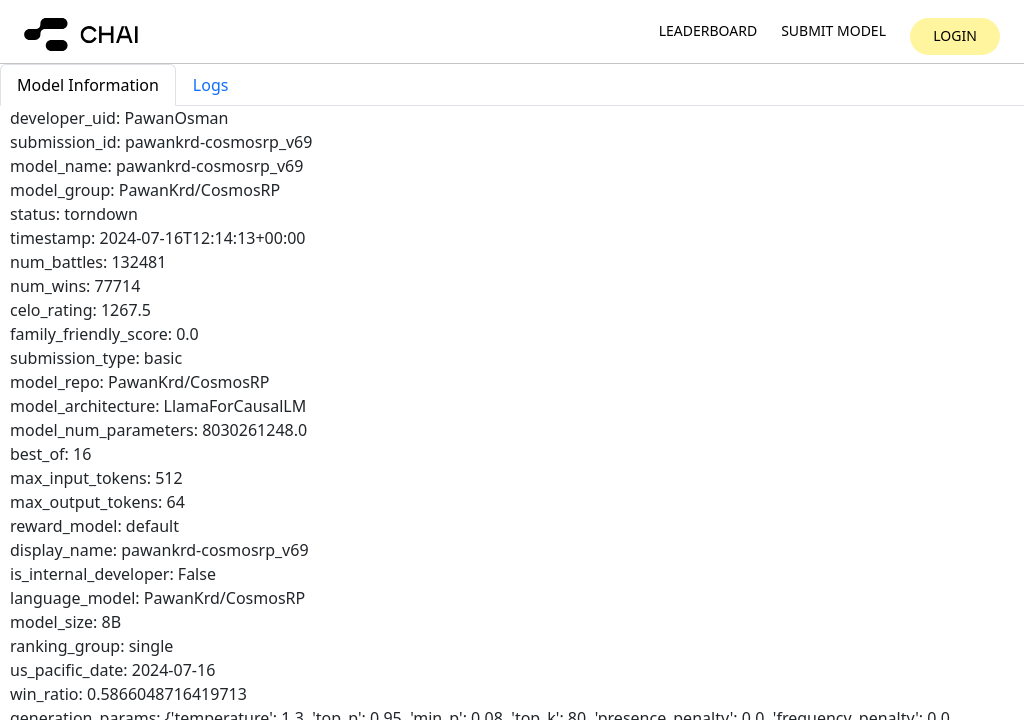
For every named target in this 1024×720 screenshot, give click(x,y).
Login (955, 35)
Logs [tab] (211, 85)
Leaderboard (708, 31)
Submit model (833, 31)
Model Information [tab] (88, 85)
